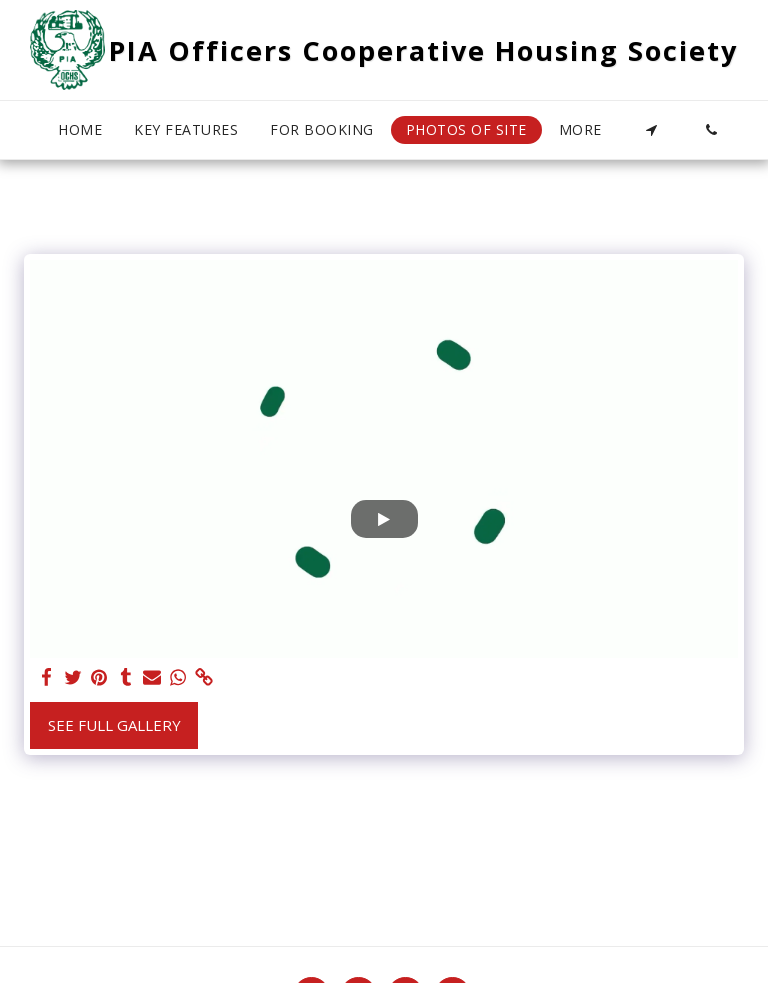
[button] (651, 130)
